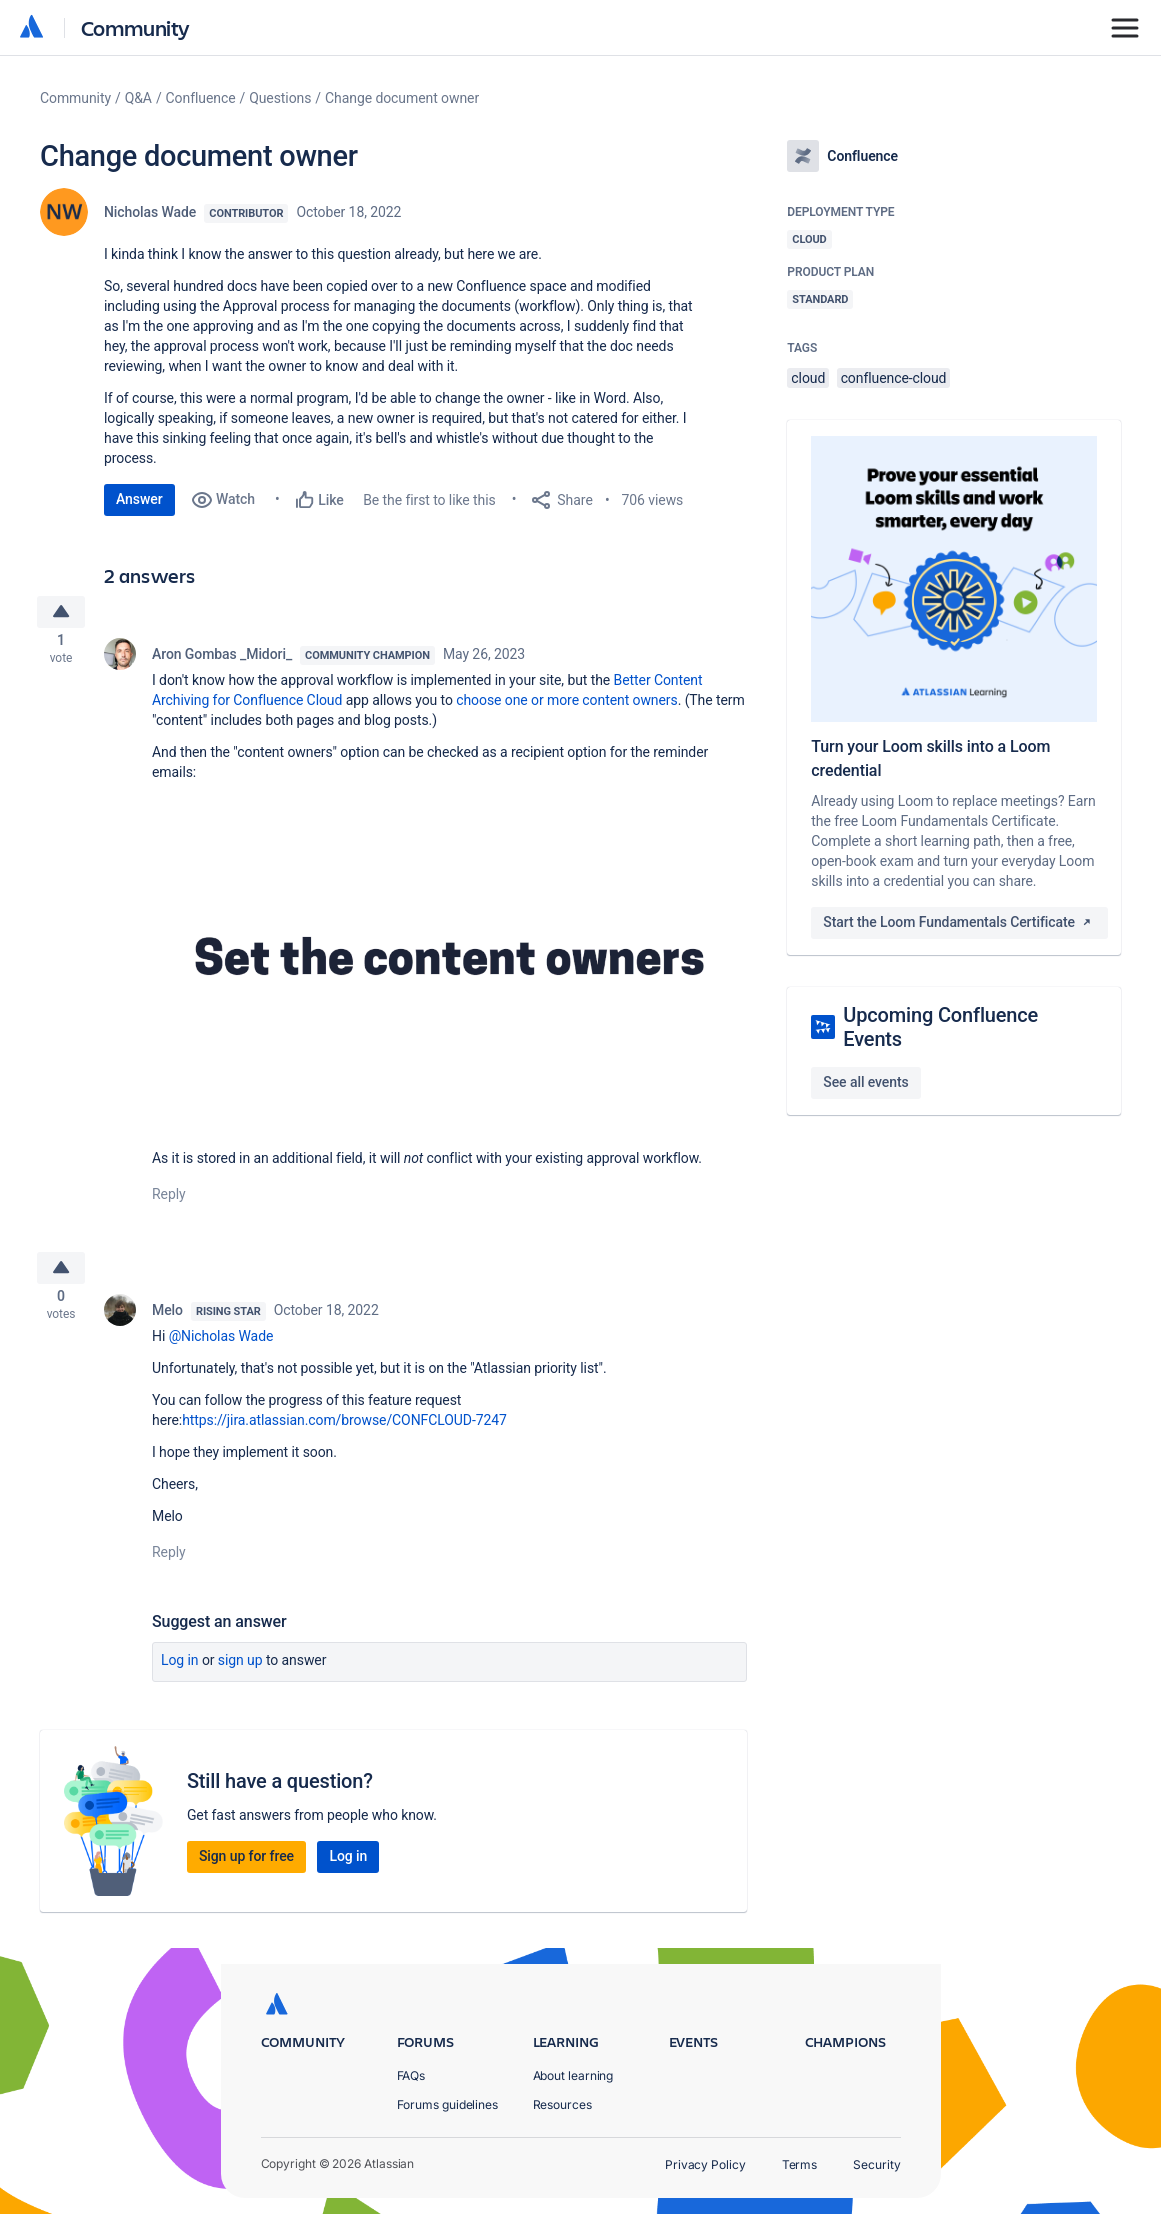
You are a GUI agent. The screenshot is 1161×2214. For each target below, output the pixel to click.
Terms (800, 2164)
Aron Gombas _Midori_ (222, 660)
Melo (167, 1322)
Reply (169, 1200)
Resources (562, 2104)
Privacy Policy (705, 2164)
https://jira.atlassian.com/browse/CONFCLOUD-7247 (344, 1432)
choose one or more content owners (566, 706)
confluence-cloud (894, 378)
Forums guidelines (448, 2104)
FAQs (411, 2075)
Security (876, 2164)
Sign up (240, 1672)
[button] (449, 968)
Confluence (201, 98)
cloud (808, 378)
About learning (573, 2075)
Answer (139, 499)
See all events (865, 1082)
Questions (280, 98)
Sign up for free (246, 1868)
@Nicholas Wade (221, 1348)
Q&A (138, 98)
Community (135, 27)
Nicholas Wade (150, 212)
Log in (180, 1672)
